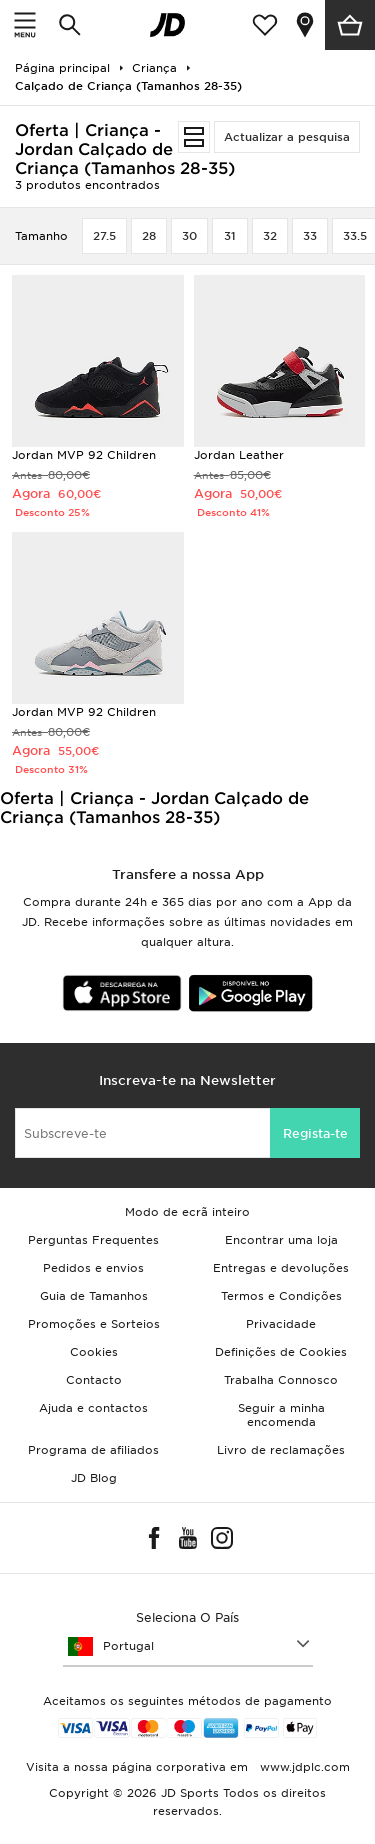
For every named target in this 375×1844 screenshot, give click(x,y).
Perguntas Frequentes (93, 1240)
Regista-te (315, 1133)
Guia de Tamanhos (94, 1296)
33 (310, 236)
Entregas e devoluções (281, 1268)
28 (149, 236)
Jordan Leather (239, 455)
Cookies (94, 1352)
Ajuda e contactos (93, 1408)
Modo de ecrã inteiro (187, 1212)
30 (189, 236)
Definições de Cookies (281, 1352)
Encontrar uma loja (281, 1240)
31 (230, 236)
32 (270, 236)
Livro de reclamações (281, 1450)
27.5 (104, 236)
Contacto (94, 1380)
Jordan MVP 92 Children (84, 455)
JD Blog (94, 1478)
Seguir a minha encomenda (281, 1415)
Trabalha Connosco (281, 1380)
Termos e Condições (281, 1296)
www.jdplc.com (303, 1767)
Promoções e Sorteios (94, 1324)
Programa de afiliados (93, 1450)
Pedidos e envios (93, 1268)
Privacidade (281, 1324)
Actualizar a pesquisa (287, 137)
